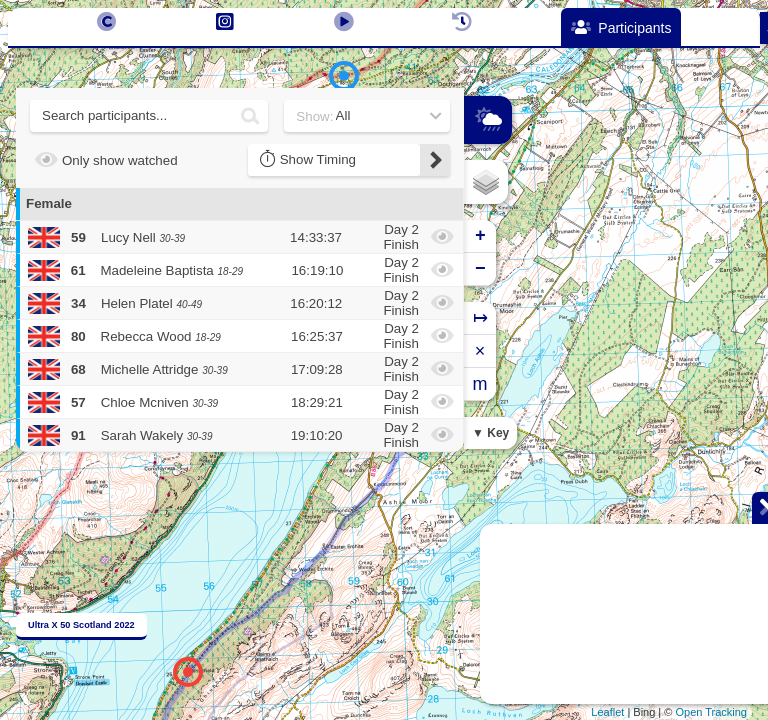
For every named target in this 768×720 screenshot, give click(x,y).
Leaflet (607, 712)
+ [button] (480, 236)
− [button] (480, 269)
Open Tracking (711, 712)
